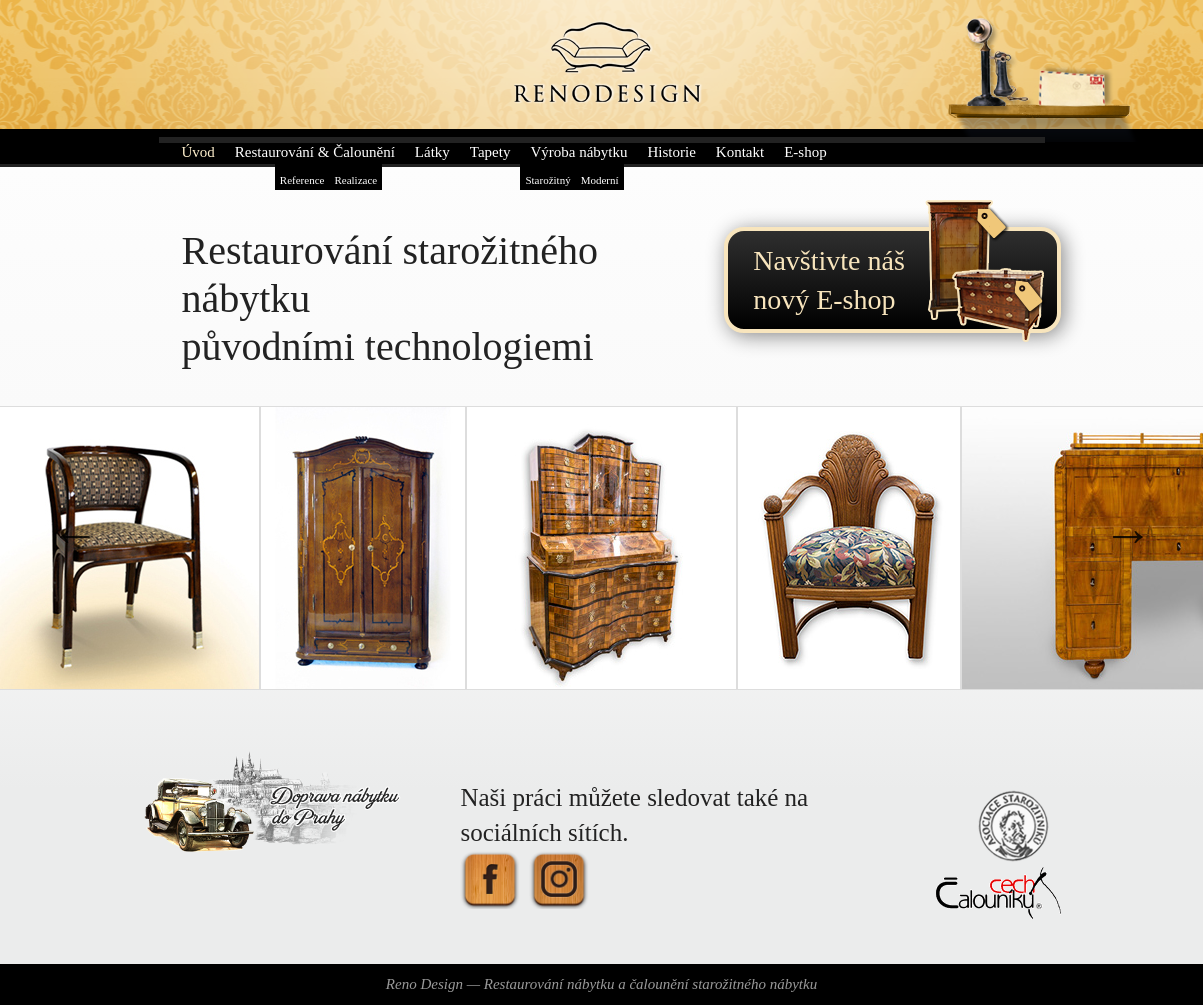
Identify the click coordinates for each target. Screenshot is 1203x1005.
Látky (432, 152)
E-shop (805, 152)
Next (1128, 534)
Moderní (600, 180)
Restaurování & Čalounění (315, 152)
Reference (302, 180)
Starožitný (547, 180)
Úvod (198, 152)
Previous (75, 534)
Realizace (355, 180)
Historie (671, 152)
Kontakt (740, 152)
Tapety (490, 152)
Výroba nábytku (578, 152)
